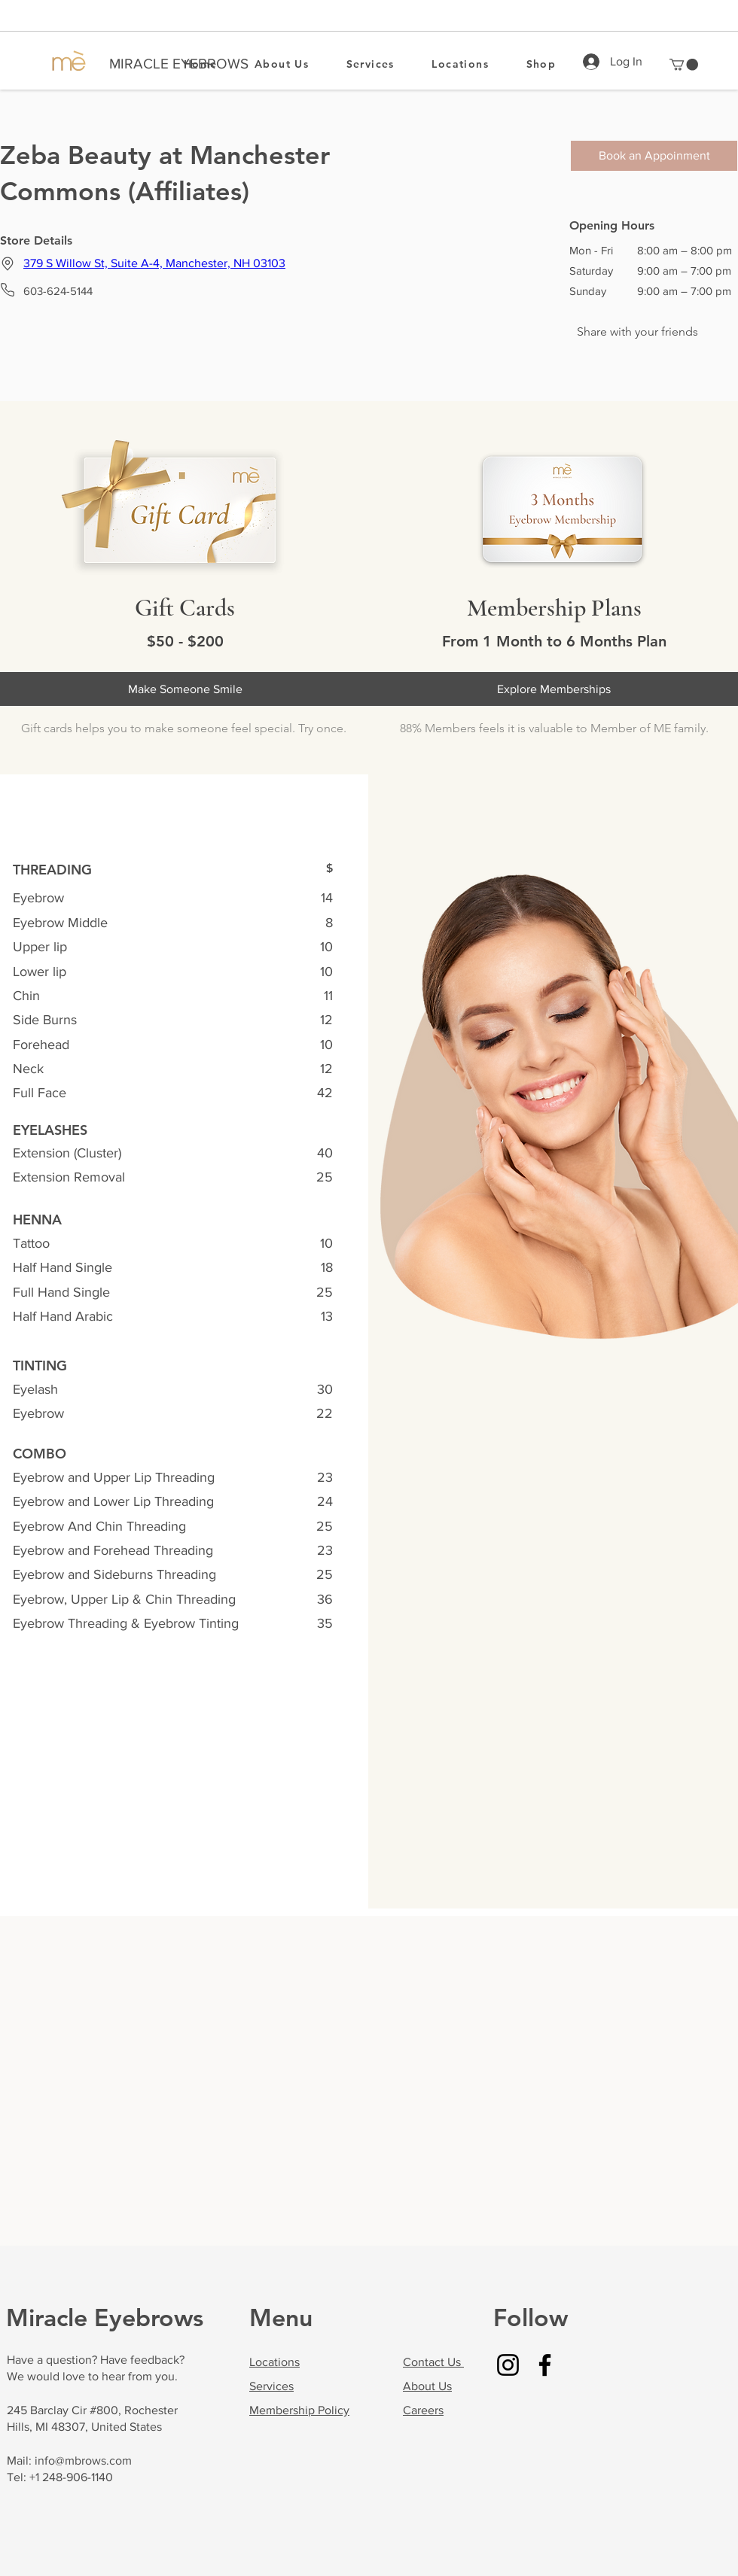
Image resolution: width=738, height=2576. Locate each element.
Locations (274, 2362)
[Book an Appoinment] (654, 156)
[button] (683, 65)
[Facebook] (545, 2365)
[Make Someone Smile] (185, 689)
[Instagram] (508, 2365)
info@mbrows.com (83, 2460)
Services (271, 2386)
